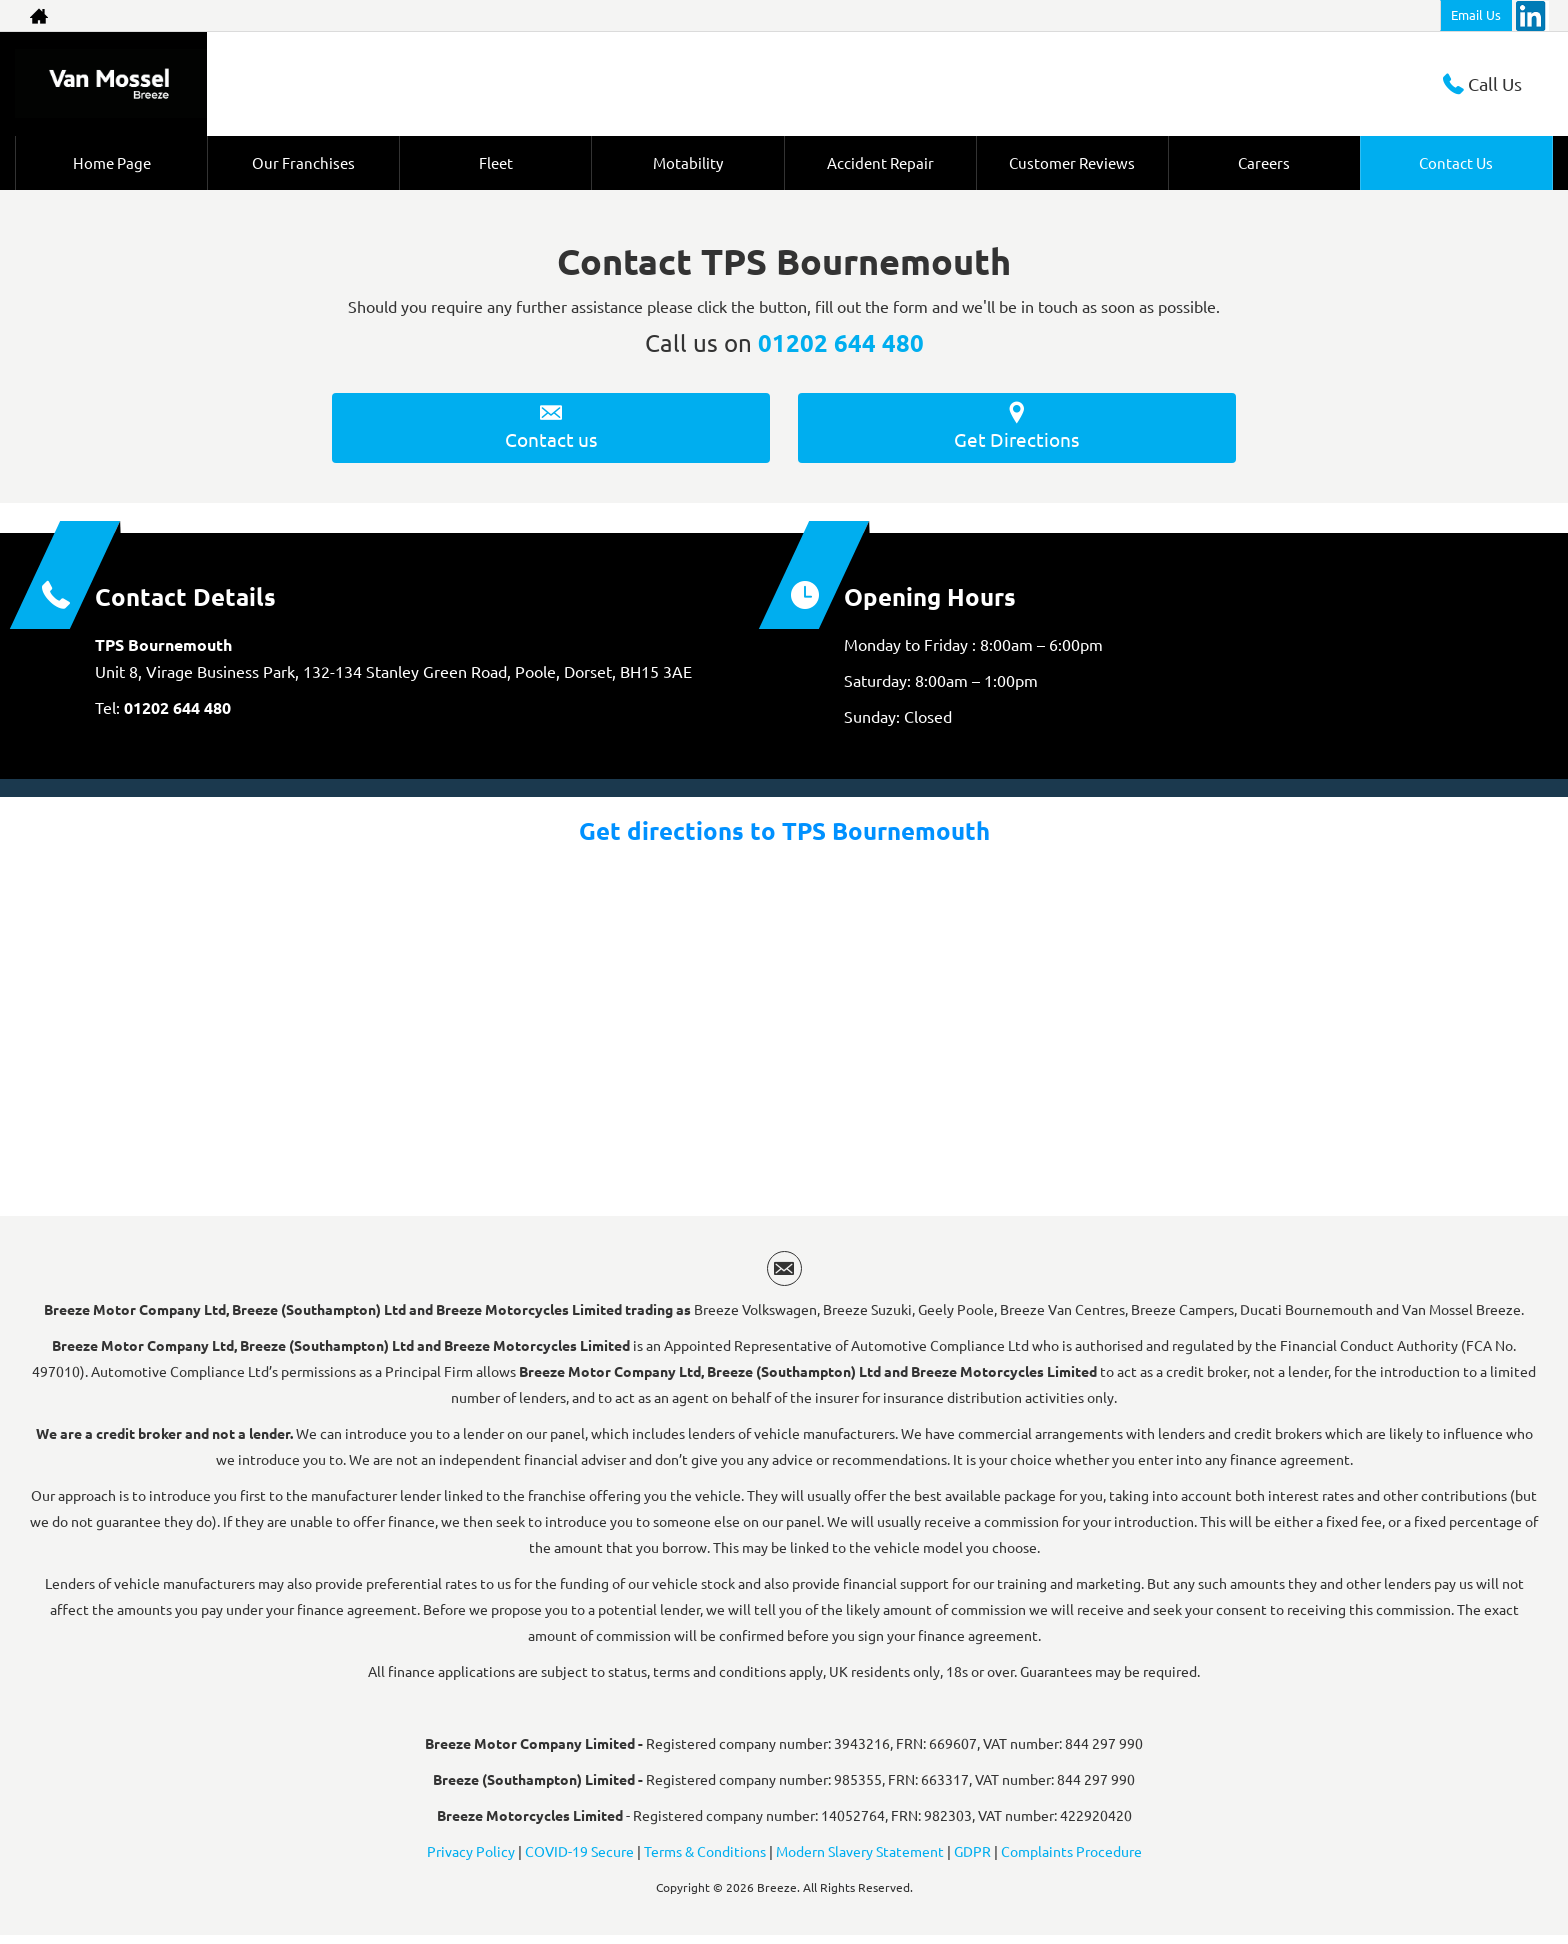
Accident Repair (880, 163)
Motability (688, 163)
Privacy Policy (471, 1859)
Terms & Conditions (705, 1859)
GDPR (972, 1859)
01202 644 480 (841, 342)
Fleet (495, 163)
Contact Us (1456, 163)
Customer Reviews (1072, 163)
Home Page (111, 163)
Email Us (1476, 14)
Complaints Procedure (1071, 1859)
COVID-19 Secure (579, 1859)
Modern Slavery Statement (860, 1859)
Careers (1264, 163)
